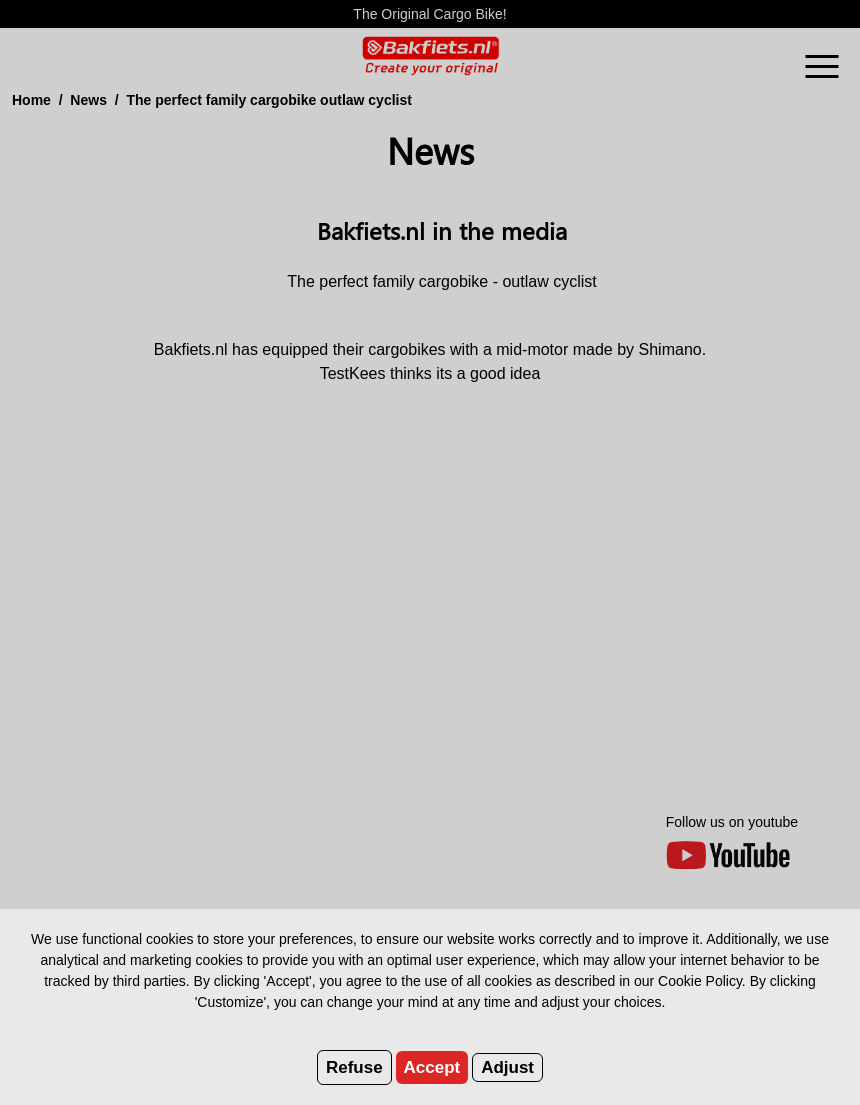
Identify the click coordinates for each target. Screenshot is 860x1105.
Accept (432, 1067)
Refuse (354, 1067)
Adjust (507, 1067)
